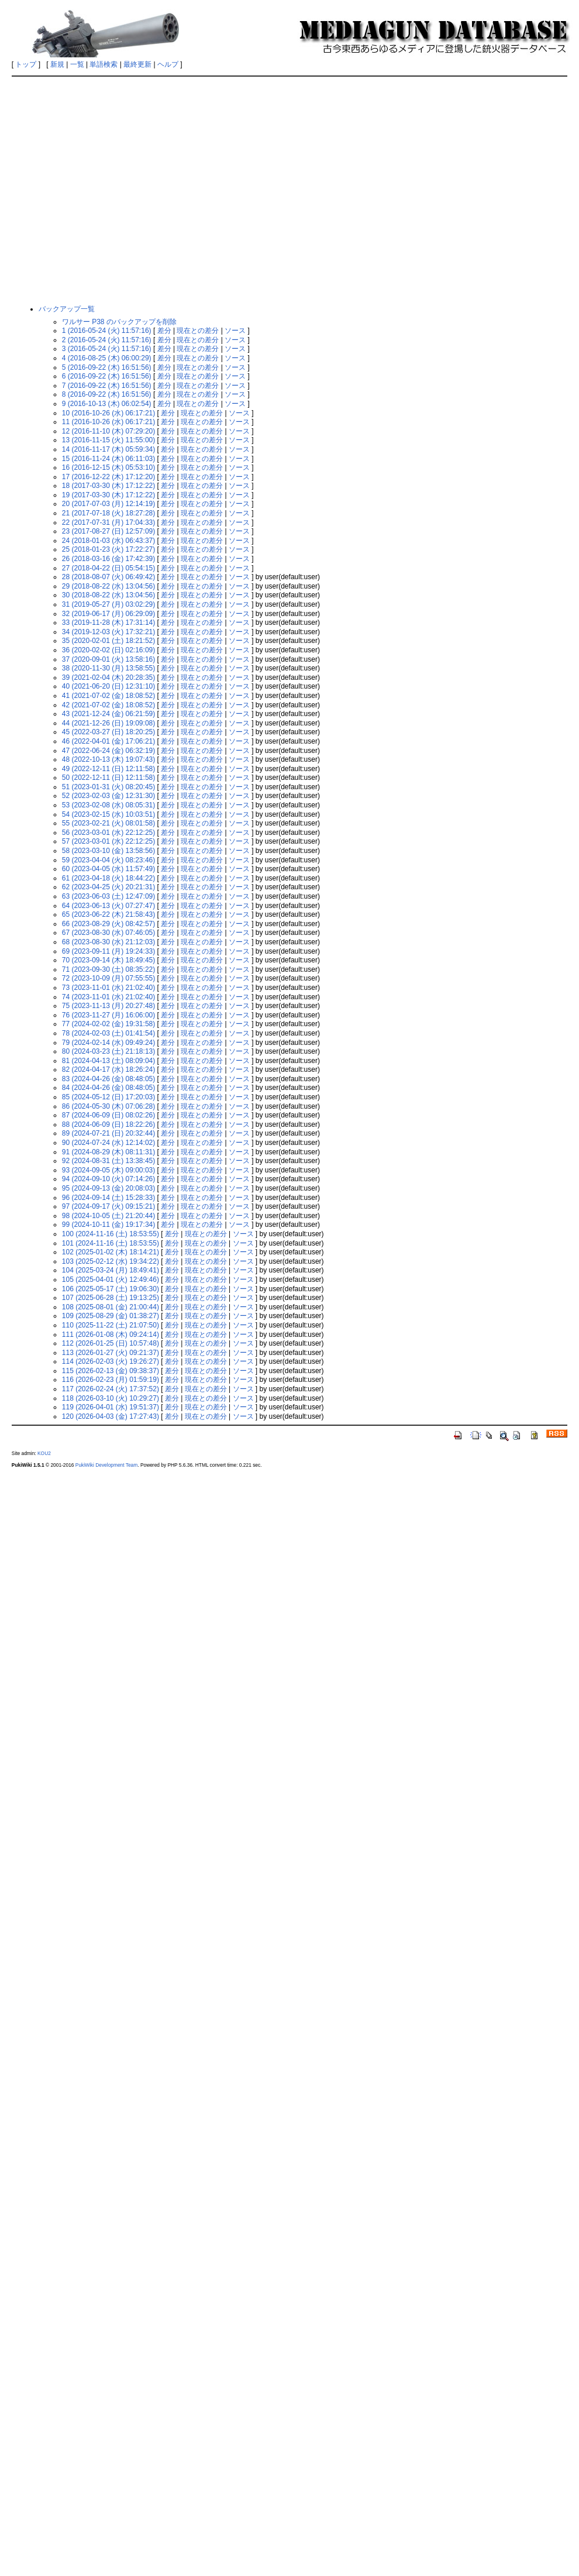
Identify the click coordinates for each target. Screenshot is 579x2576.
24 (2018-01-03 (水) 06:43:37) (108, 540)
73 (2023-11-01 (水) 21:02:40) (108, 987)
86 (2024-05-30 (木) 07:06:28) (108, 1106)
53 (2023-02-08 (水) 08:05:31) (108, 805)
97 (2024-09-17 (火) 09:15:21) (108, 1206)
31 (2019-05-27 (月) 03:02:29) (108, 604)
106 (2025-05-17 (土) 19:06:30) (110, 1289)
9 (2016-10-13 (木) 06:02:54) (106, 404)
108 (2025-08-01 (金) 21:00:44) (110, 1307)
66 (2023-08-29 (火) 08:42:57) (108, 924)
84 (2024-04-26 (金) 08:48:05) (108, 1088)
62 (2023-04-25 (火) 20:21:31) (108, 887)
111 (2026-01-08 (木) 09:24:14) (110, 1334)
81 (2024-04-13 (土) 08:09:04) (108, 1061)
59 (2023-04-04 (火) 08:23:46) (108, 860)
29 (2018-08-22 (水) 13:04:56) (108, 586)
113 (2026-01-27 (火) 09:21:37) (110, 1353)
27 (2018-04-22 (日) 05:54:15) (108, 568)
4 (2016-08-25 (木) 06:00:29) (106, 358)
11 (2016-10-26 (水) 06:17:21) (108, 422)
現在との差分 (198, 330)
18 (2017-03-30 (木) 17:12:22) (108, 486)
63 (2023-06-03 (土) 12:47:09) (108, 896)
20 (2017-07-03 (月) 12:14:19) (108, 504)
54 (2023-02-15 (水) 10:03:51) (108, 814)
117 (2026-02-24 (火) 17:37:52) (110, 1389)
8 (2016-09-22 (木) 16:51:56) (106, 394)
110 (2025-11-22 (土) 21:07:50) (110, 1325)
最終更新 (137, 64)
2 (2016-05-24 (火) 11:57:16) (106, 340)
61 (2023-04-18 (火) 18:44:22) (108, 878)
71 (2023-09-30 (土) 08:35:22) (108, 969)
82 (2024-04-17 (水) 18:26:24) (108, 1069)
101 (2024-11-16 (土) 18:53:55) (110, 1243)
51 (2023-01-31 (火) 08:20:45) (108, 787)
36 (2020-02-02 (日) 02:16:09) (108, 650)
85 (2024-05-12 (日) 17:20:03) (108, 1097)
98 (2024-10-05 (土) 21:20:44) (108, 1216)
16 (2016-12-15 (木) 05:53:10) (108, 467)
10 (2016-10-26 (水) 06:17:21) (108, 413)
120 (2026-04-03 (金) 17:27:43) (110, 1416)
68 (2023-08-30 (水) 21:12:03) (108, 942)
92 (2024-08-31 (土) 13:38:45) (108, 1161)
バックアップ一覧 (67, 309)
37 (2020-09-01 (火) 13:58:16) (108, 659)
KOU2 (44, 1453)
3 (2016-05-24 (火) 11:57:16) (106, 349)
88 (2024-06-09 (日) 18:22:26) (108, 1124)
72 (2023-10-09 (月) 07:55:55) (108, 978)
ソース (235, 330)
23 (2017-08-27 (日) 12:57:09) (108, 531)
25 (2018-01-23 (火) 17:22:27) (108, 549)
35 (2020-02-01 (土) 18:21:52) (108, 641)
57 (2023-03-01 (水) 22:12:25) (108, 841)
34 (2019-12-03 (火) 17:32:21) (108, 632)
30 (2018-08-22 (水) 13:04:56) (108, 595)
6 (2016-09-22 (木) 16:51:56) (106, 376)
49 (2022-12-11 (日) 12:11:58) (108, 769)
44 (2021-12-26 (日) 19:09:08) (108, 723)
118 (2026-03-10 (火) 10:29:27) (110, 1398)
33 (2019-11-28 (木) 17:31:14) (108, 622)
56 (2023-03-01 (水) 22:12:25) (108, 832)
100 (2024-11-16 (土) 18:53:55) (110, 1234)
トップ (25, 64)
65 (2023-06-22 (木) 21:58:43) (108, 914)
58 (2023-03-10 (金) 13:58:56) (108, 851)
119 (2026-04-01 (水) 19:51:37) (110, 1407)
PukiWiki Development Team (106, 1465)
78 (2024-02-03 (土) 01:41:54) (108, 1033)
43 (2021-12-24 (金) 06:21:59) (108, 714)
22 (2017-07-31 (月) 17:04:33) (108, 522)
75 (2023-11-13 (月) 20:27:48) (108, 1006)
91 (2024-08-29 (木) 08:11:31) (108, 1152)
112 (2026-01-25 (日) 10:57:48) (110, 1343)
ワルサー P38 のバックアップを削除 (119, 322)
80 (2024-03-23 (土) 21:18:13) (108, 1051)
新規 (57, 64)
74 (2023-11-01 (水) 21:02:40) (108, 997)
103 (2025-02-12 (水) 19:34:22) (110, 1261)
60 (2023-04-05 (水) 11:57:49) (108, 869)
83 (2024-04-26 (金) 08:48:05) (108, 1079)
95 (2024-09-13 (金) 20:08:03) (108, 1188)
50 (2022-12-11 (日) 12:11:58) (108, 777)
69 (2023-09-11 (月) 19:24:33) (108, 951)
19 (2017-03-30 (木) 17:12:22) (108, 495)
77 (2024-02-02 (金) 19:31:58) (108, 1024)
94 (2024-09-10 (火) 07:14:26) (108, 1179)
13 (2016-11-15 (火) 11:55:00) (108, 440)
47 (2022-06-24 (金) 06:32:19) (108, 751)
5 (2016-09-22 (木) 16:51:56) (106, 367)
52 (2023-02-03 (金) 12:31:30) (108, 796)
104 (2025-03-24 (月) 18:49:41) (110, 1270)
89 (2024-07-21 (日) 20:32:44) (108, 1133)
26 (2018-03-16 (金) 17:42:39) (108, 559)
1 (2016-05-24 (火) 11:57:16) (106, 330)
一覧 (77, 64)
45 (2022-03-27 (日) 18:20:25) (108, 732)
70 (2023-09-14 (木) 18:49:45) (108, 960)
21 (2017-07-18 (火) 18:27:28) (108, 513)
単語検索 (103, 64)
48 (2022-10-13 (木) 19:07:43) (108, 759)
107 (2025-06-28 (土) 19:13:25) (110, 1298)
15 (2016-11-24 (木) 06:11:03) (108, 459)
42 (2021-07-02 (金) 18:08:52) (108, 705)
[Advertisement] (109, 190)
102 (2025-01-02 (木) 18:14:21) (110, 1252)
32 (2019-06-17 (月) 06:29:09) (108, 614)
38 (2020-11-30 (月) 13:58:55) (108, 668)
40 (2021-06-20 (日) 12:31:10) (108, 686)
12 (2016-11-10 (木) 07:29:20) (108, 431)
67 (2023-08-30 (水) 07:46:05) (108, 932)
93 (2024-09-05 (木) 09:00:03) (108, 1170)
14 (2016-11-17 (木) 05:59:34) (108, 449)
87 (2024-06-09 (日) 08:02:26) (108, 1115)
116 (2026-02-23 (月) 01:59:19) (110, 1379)
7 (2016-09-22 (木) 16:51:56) (106, 385)
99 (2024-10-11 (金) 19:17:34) (108, 1224)
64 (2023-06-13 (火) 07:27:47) (108, 906)
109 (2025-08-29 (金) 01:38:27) (110, 1316)
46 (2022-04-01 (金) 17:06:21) (108, 741)
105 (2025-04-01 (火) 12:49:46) (110, 1279)
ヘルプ (167, 64)
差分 (164, 330)
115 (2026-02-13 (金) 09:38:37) (110, 1371)
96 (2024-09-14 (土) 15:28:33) (108, 1198)
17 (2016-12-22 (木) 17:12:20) (108, 477)
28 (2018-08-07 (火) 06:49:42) (108, 577)
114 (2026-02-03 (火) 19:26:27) (110, 1361)
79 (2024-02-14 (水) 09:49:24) (108, 1042)
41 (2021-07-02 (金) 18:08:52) (108, 696)
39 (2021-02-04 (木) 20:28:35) (108, 677)
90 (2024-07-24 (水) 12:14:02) (108, 1143)
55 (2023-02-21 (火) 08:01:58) (108, 823)
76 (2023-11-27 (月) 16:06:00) (108, 1015)
